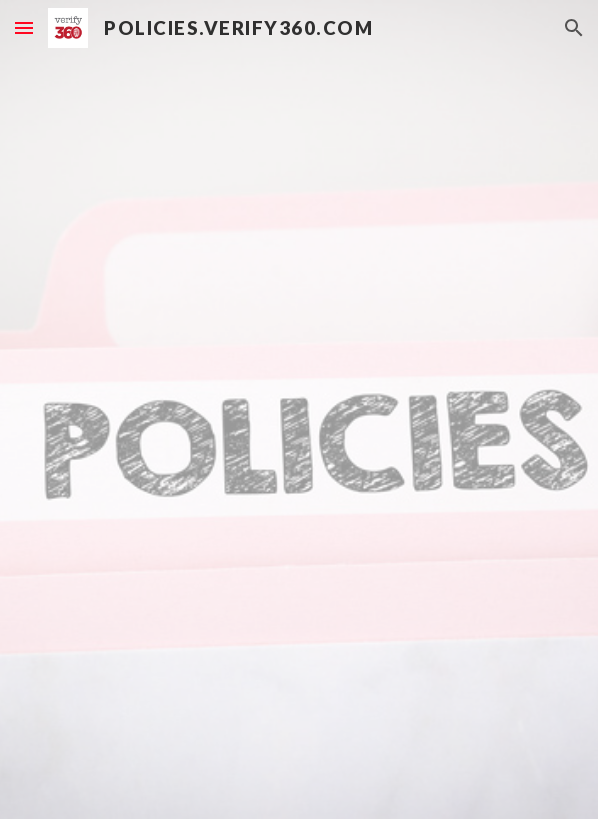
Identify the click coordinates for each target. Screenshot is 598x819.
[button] (24, 27)
